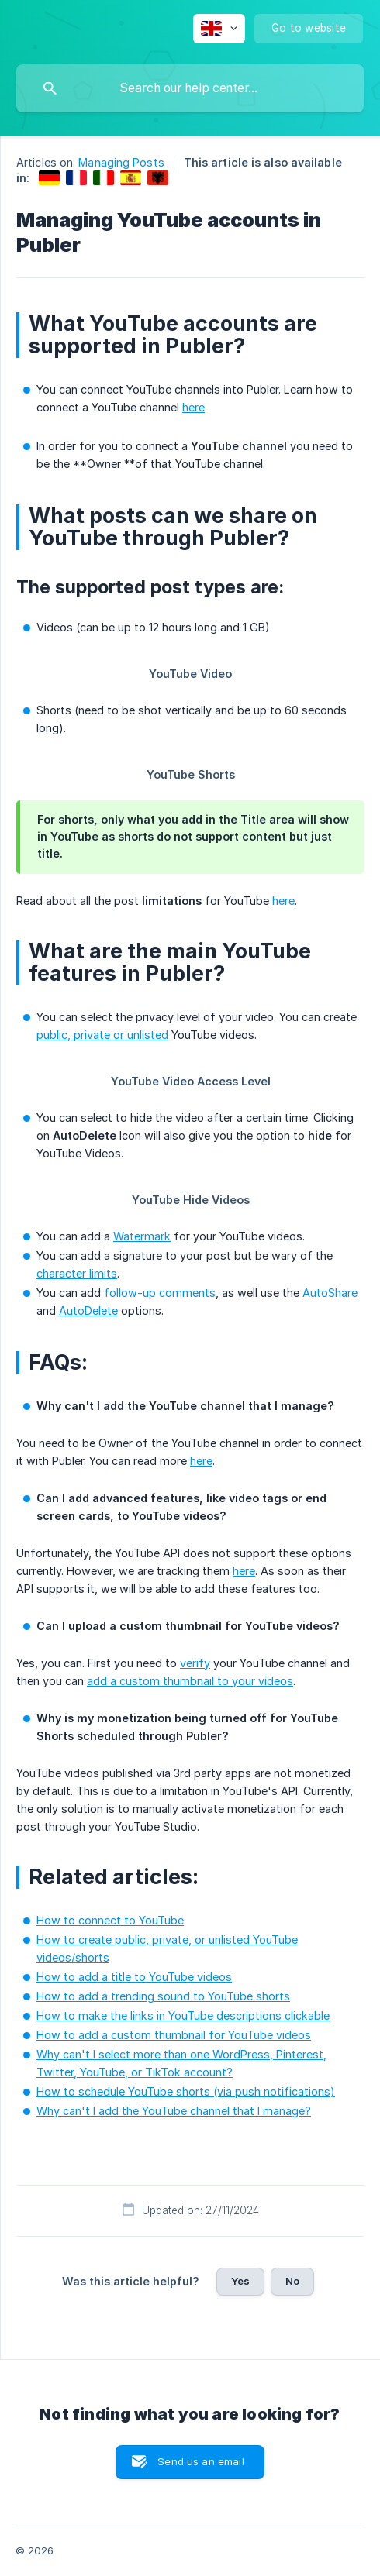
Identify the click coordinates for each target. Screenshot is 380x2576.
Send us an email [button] (200, 2461)
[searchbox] (190, 88)
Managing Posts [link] (121, 162)
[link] (49, 177)
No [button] (292, 2281)
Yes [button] (240, 2281)
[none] (219, 28)
